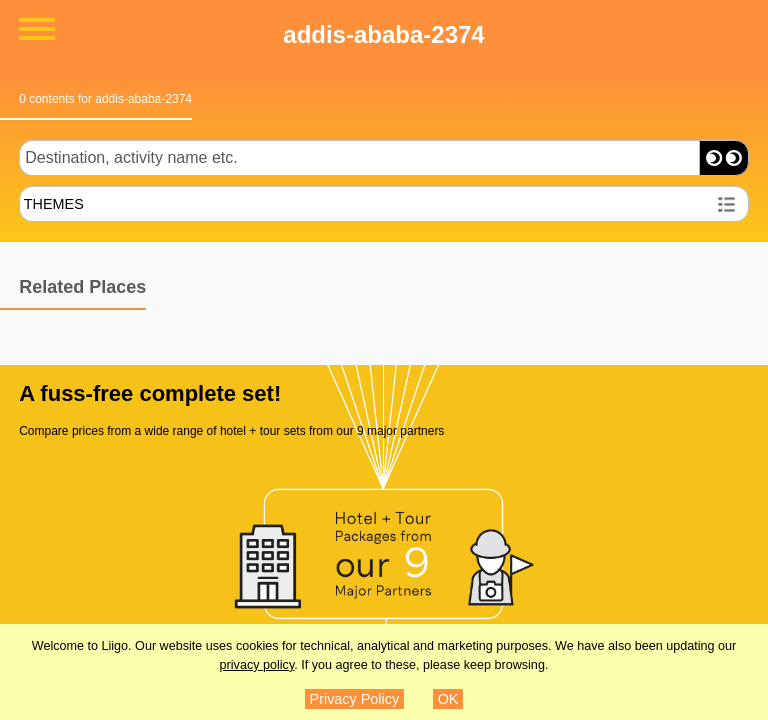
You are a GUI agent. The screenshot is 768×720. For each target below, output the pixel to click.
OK (448, 699)
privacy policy (257, 665)
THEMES (54, 204)
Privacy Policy (355, 699)
